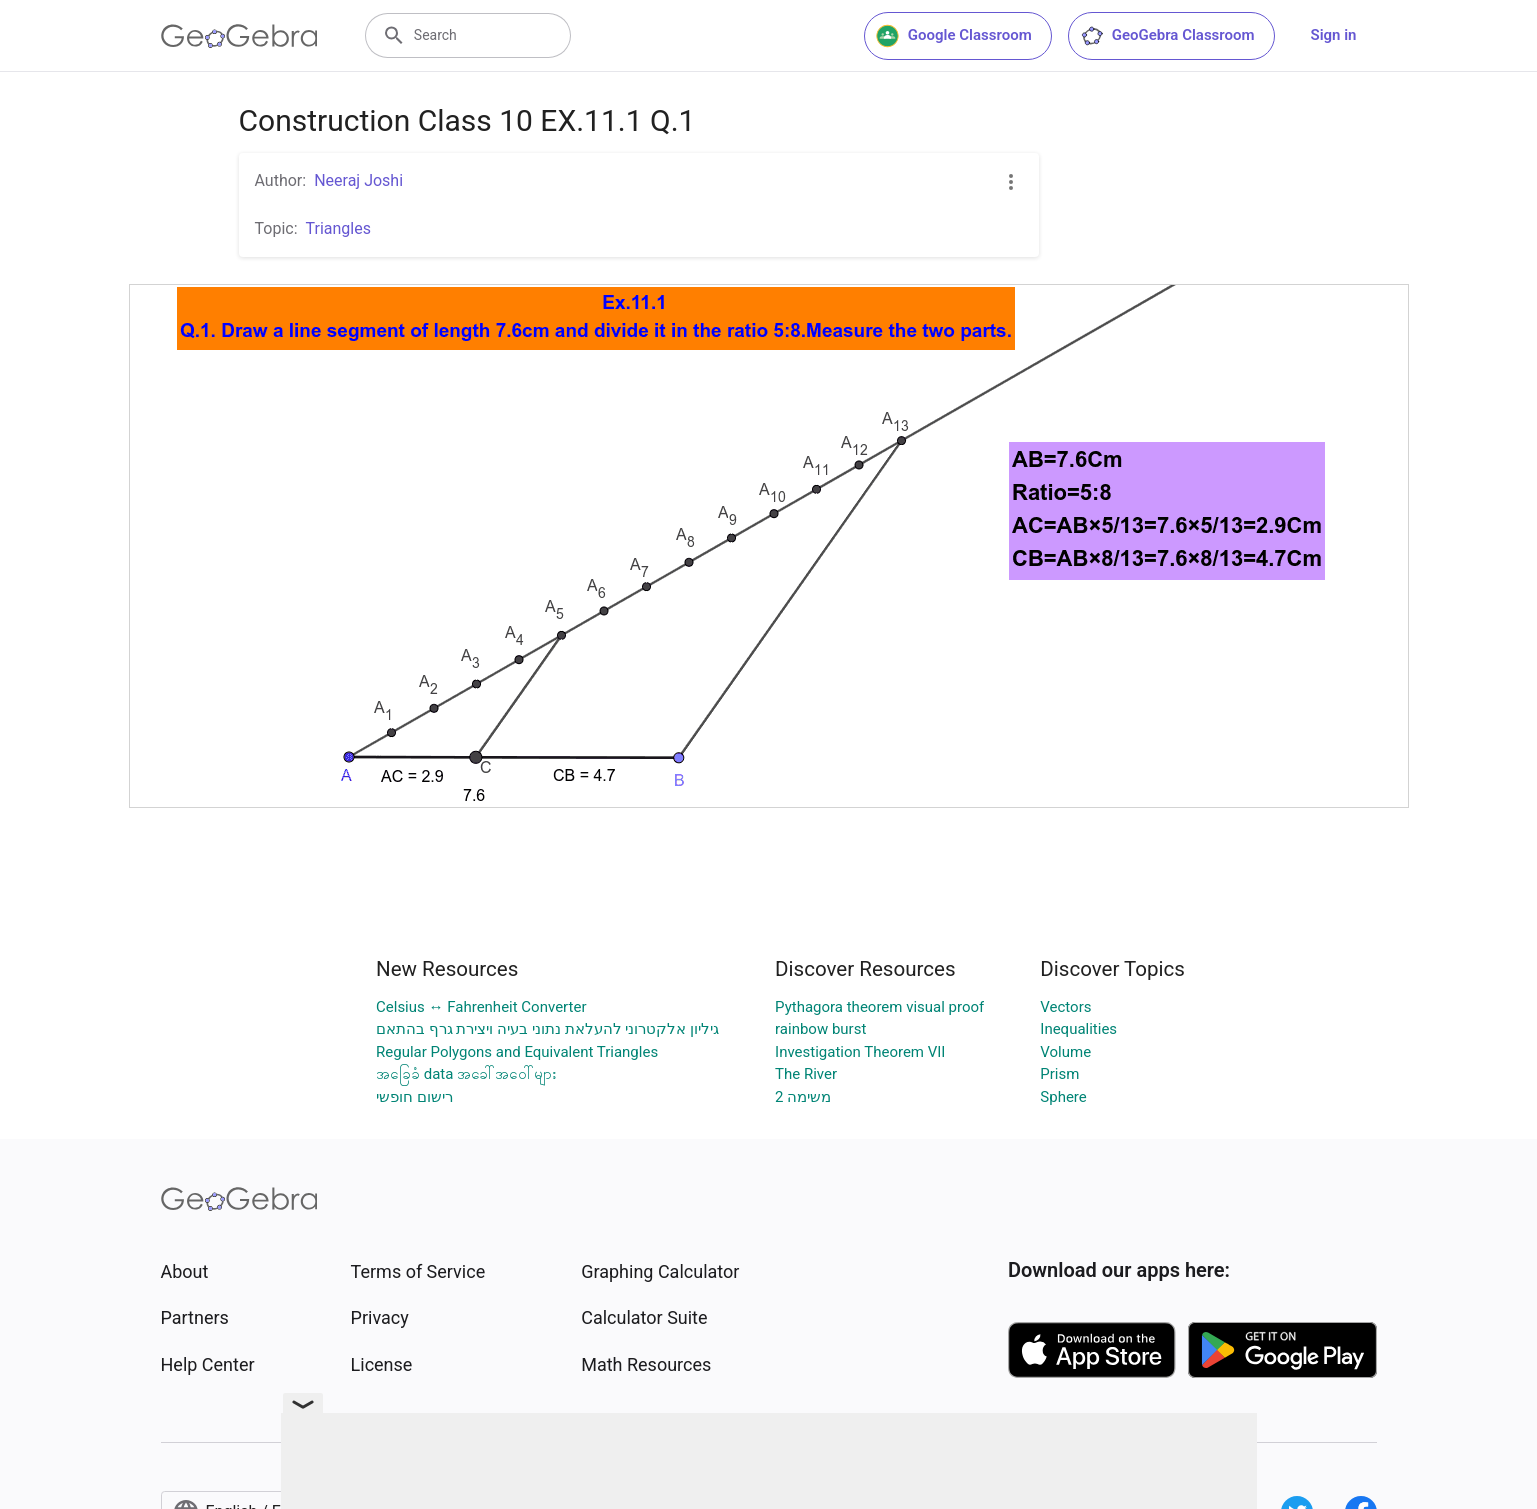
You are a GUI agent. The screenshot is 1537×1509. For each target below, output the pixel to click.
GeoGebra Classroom (1167, 36)
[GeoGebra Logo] (239, 36)
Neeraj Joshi (358, 180)
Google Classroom (954, 36)
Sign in (1334, 35)
